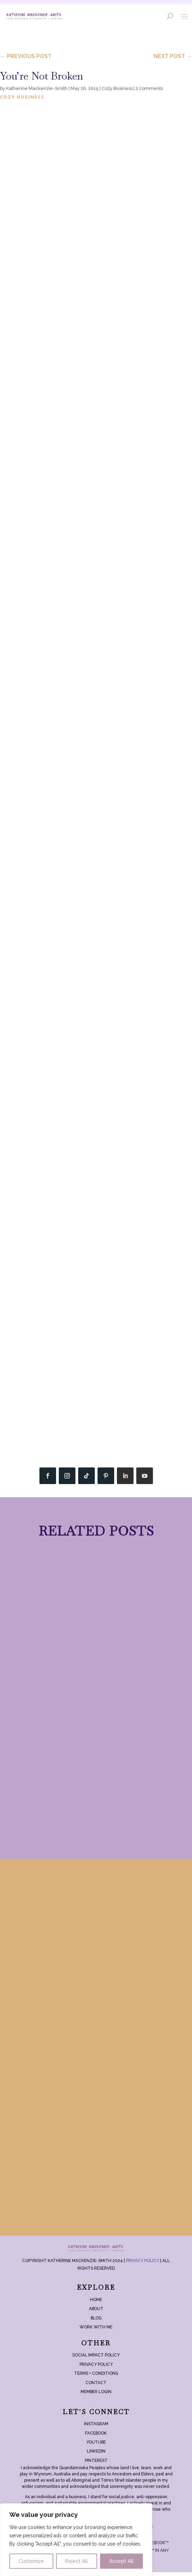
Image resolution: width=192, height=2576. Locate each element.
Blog (96, 2321)
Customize (31, 2561)
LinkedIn (96, 2455)
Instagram (96, 2428)
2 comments (149, 88)
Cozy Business (117, 88)
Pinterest (96, 2464)
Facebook (96, 2437)
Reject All (76, 2561)
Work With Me (96, 2331)
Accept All (121, 2561)
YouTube (96, 2446)
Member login (96, 2395)
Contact (96, 2386)
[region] (76, 2539)
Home (96, 2303)
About (96, 2312)
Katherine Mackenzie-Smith (36, 88)
